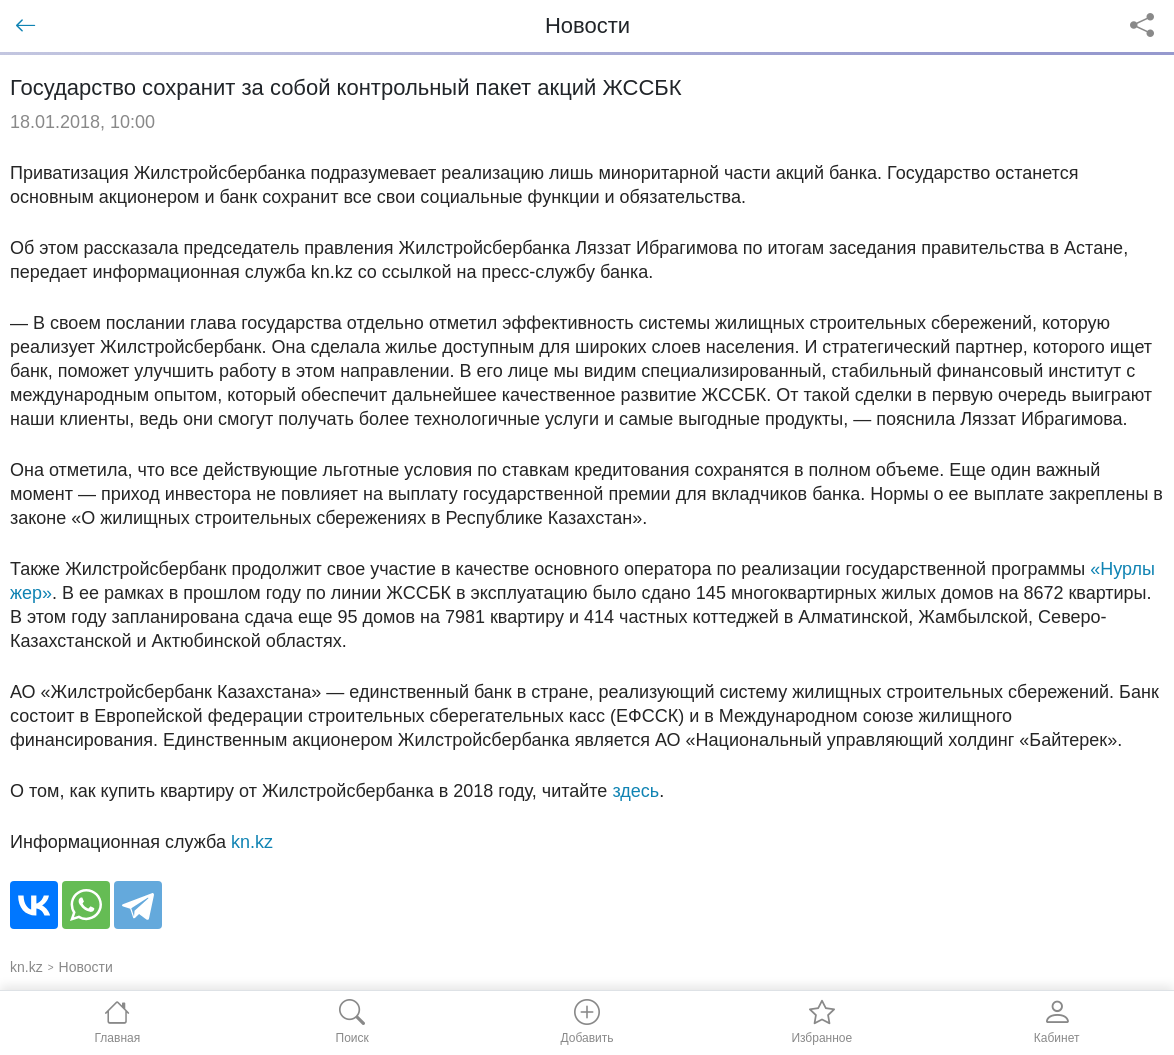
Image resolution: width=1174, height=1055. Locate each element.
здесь (635, 791)
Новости (86, 967)
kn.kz (252, 842)
